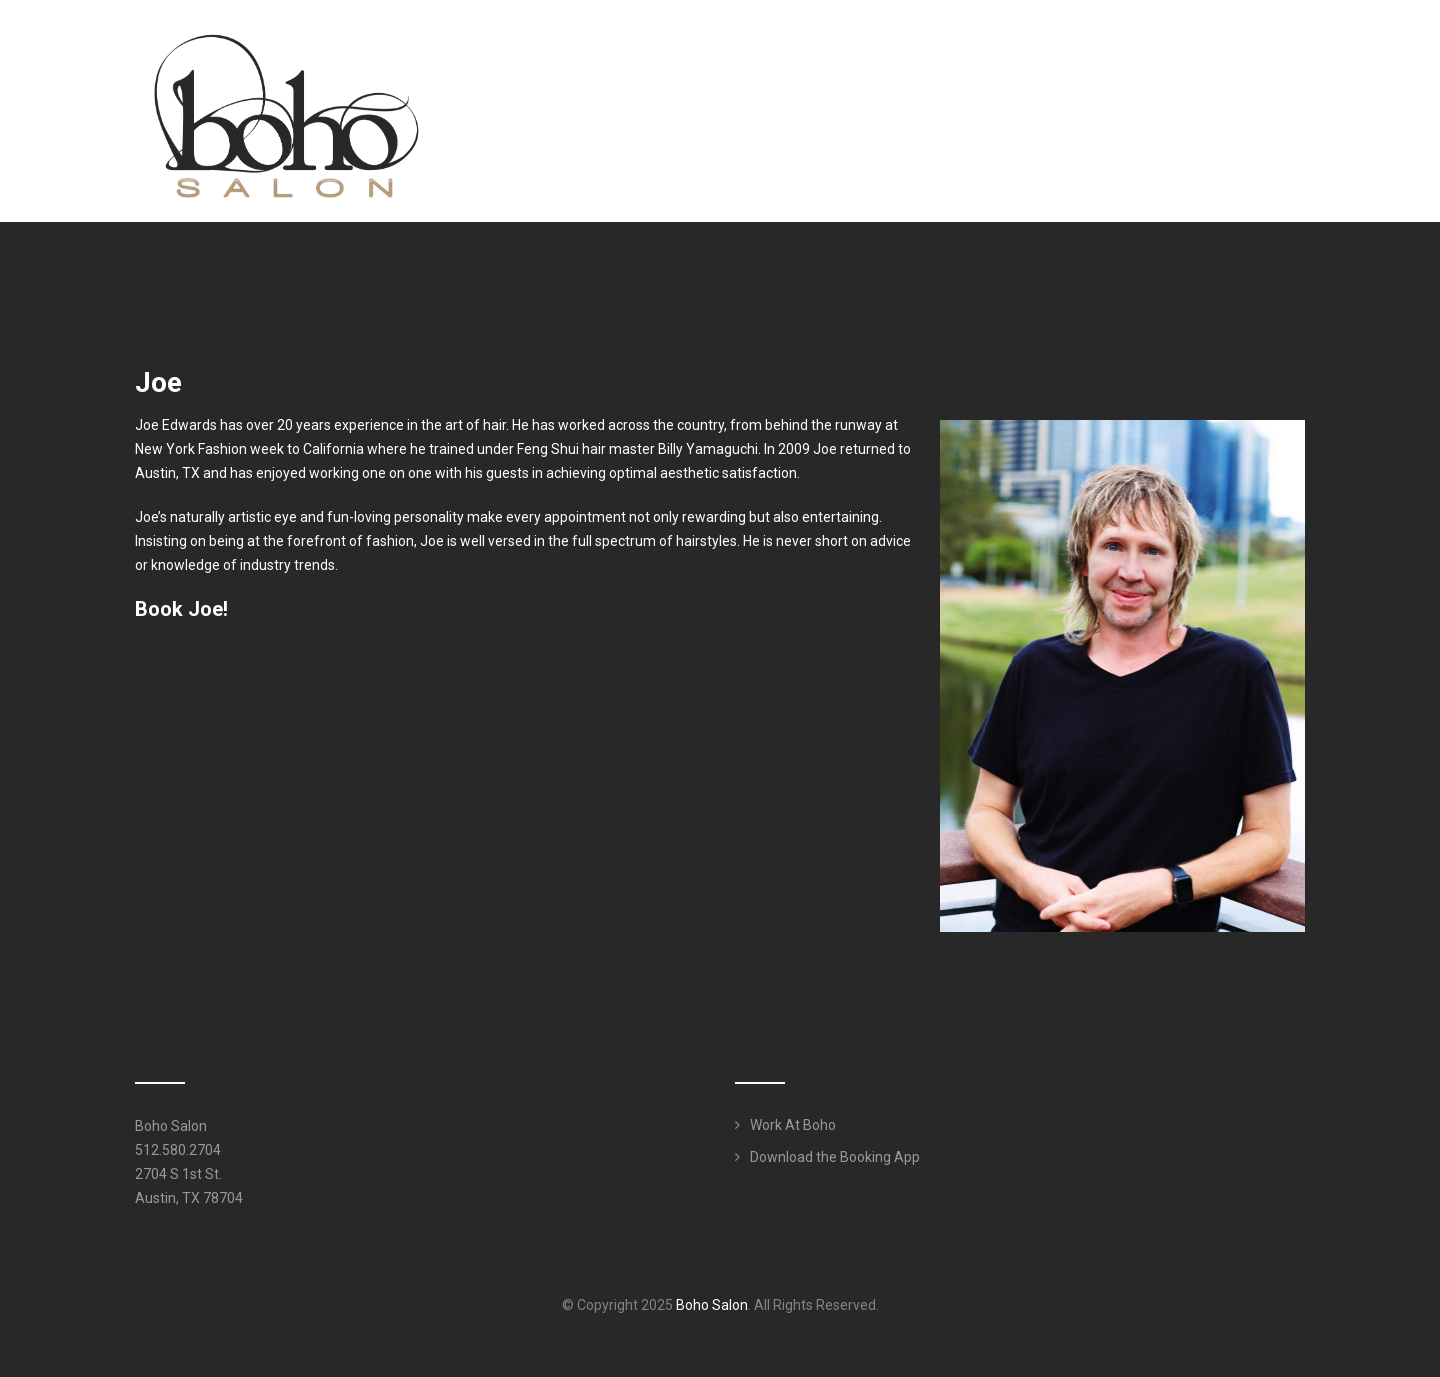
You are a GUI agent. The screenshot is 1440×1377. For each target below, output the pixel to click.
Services (1023, 54)
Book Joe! (181, 609)
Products (1137, 54)
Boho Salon (712, 1305)
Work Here (1245, 54)
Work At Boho (793, 1125)
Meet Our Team (894, 54)
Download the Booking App (835, 1157)
